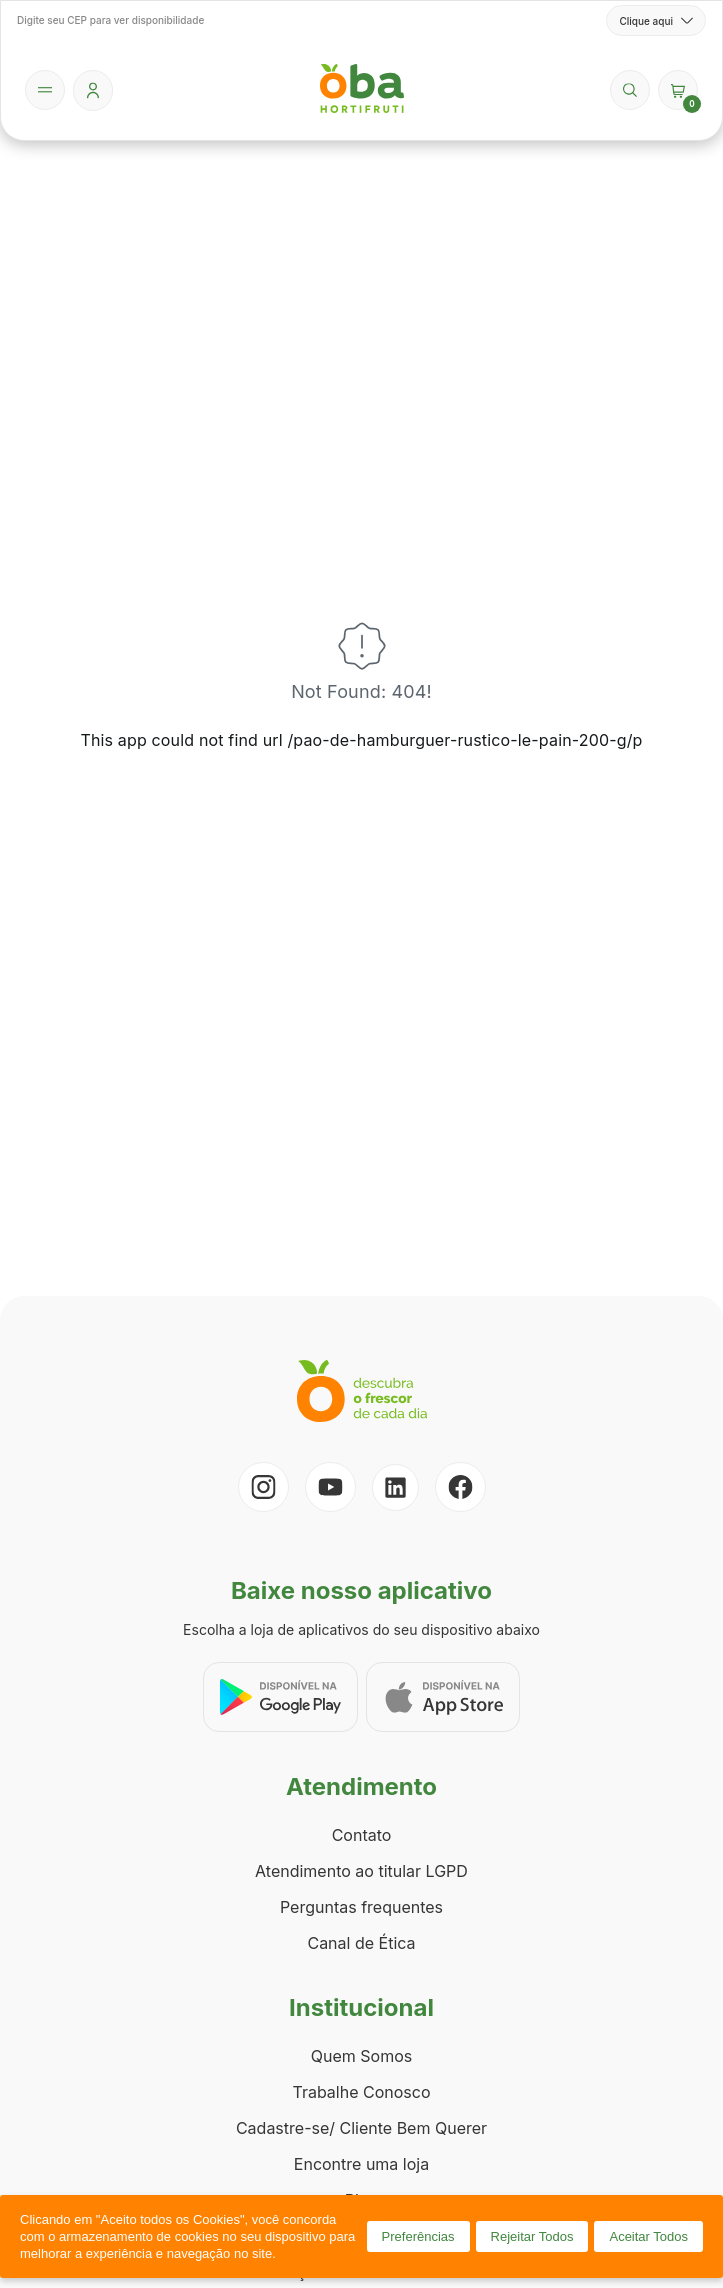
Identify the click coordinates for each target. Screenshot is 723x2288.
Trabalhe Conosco (361, 2092)
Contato (362, 1835)
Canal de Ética (361, 1943)
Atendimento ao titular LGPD (361, 1871)
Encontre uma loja (361, 2164)
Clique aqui (656, 20)
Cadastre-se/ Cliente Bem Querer (361, 2128)
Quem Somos (361, 2056)
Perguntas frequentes (361, 1907)
